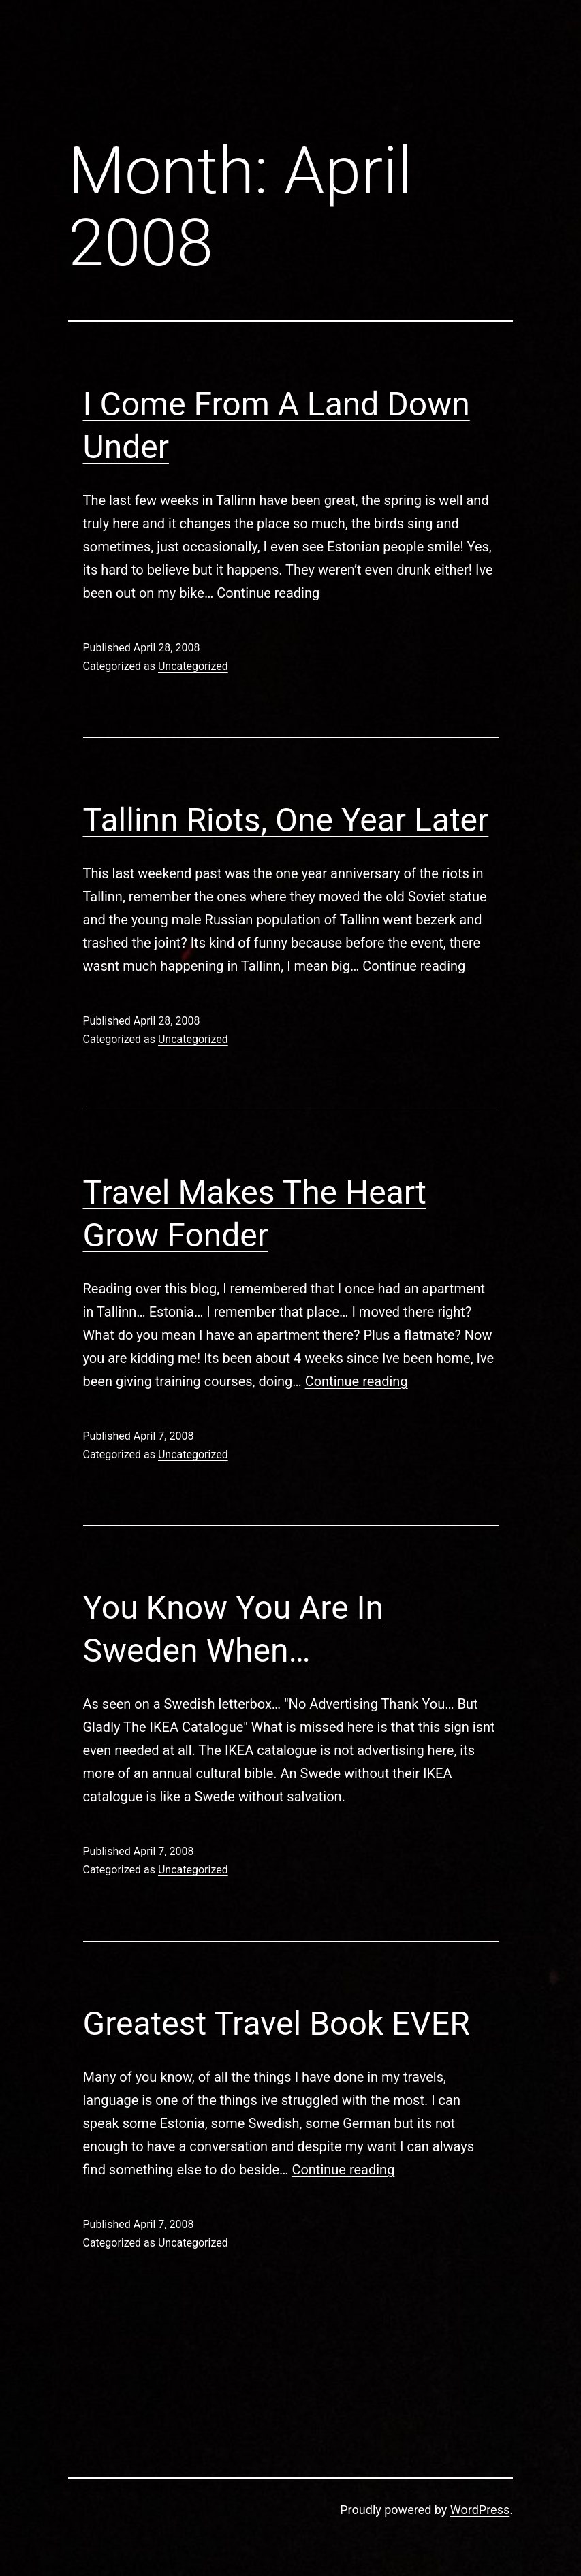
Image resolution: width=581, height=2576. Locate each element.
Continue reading (268, 593)
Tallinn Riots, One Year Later (286, 820)
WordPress (479, 2509)
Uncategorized (193, 666)
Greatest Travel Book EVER (276, 2023)
